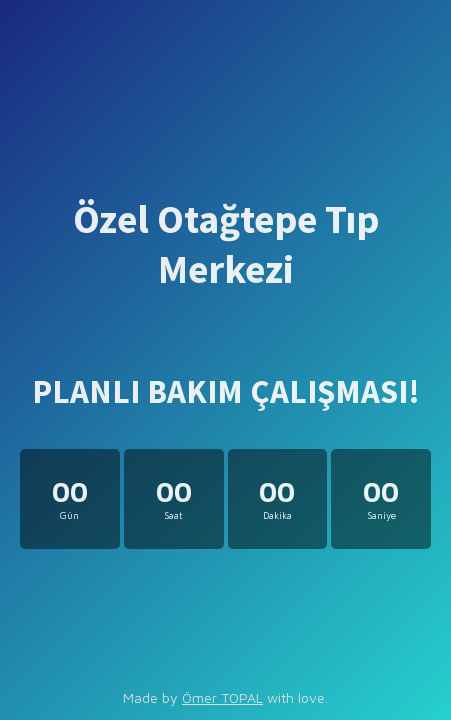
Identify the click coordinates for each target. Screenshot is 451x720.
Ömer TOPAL (222, 697)
